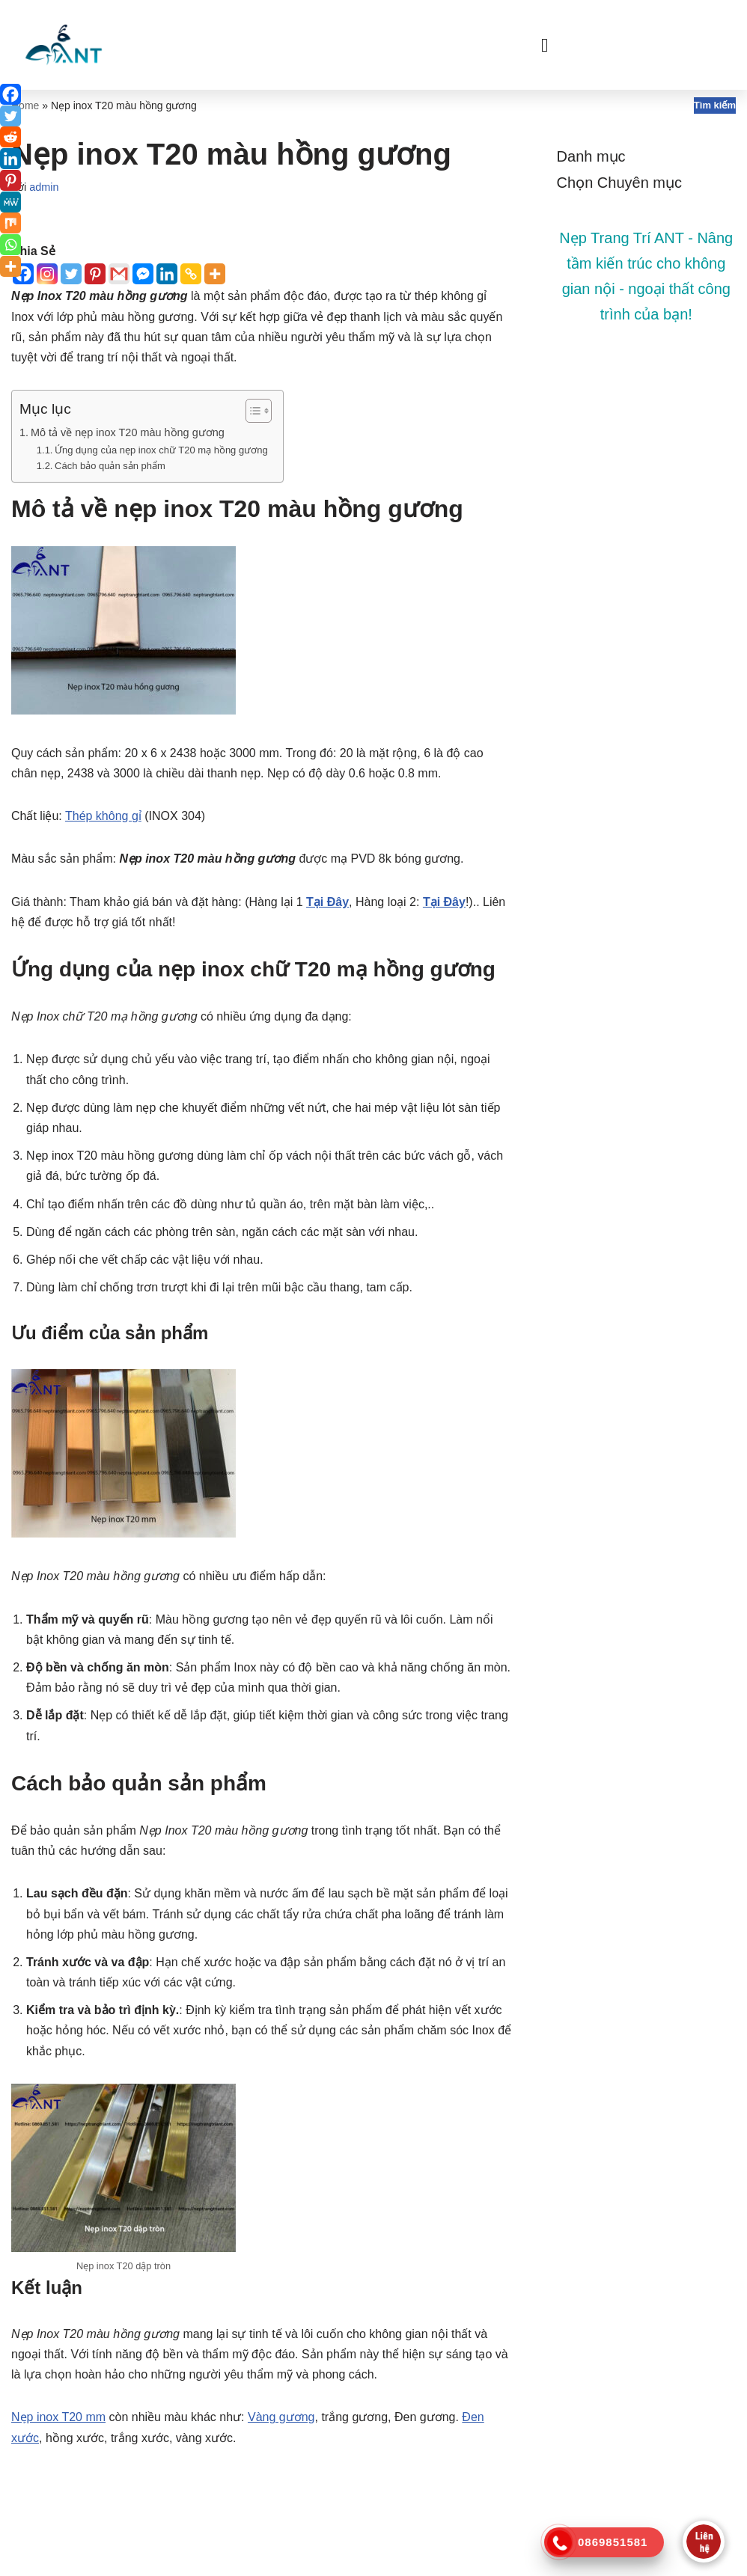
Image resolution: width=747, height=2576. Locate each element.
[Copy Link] (190, 273)
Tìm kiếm (715, 105)
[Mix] (10, 222)
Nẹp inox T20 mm (58, 2417)
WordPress (135, 2557)
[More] (214, 273)
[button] (545, 45)
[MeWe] (10, 202)
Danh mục (591, 156)
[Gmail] (119, 273)
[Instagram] (47, 273)
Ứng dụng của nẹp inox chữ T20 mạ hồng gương (161, 450)
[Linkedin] (166, 273)
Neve (25, 2557)
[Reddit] (10, 136)
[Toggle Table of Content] (251, 410)
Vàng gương (281, 2417)
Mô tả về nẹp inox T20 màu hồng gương (128, 432)
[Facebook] (10, 94)
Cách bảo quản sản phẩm (110, 465)
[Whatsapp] (10, 244)
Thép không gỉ (103, 816)
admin (43, 187)
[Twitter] (71, 273)
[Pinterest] (95, 273)
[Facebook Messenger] (142, 273)
